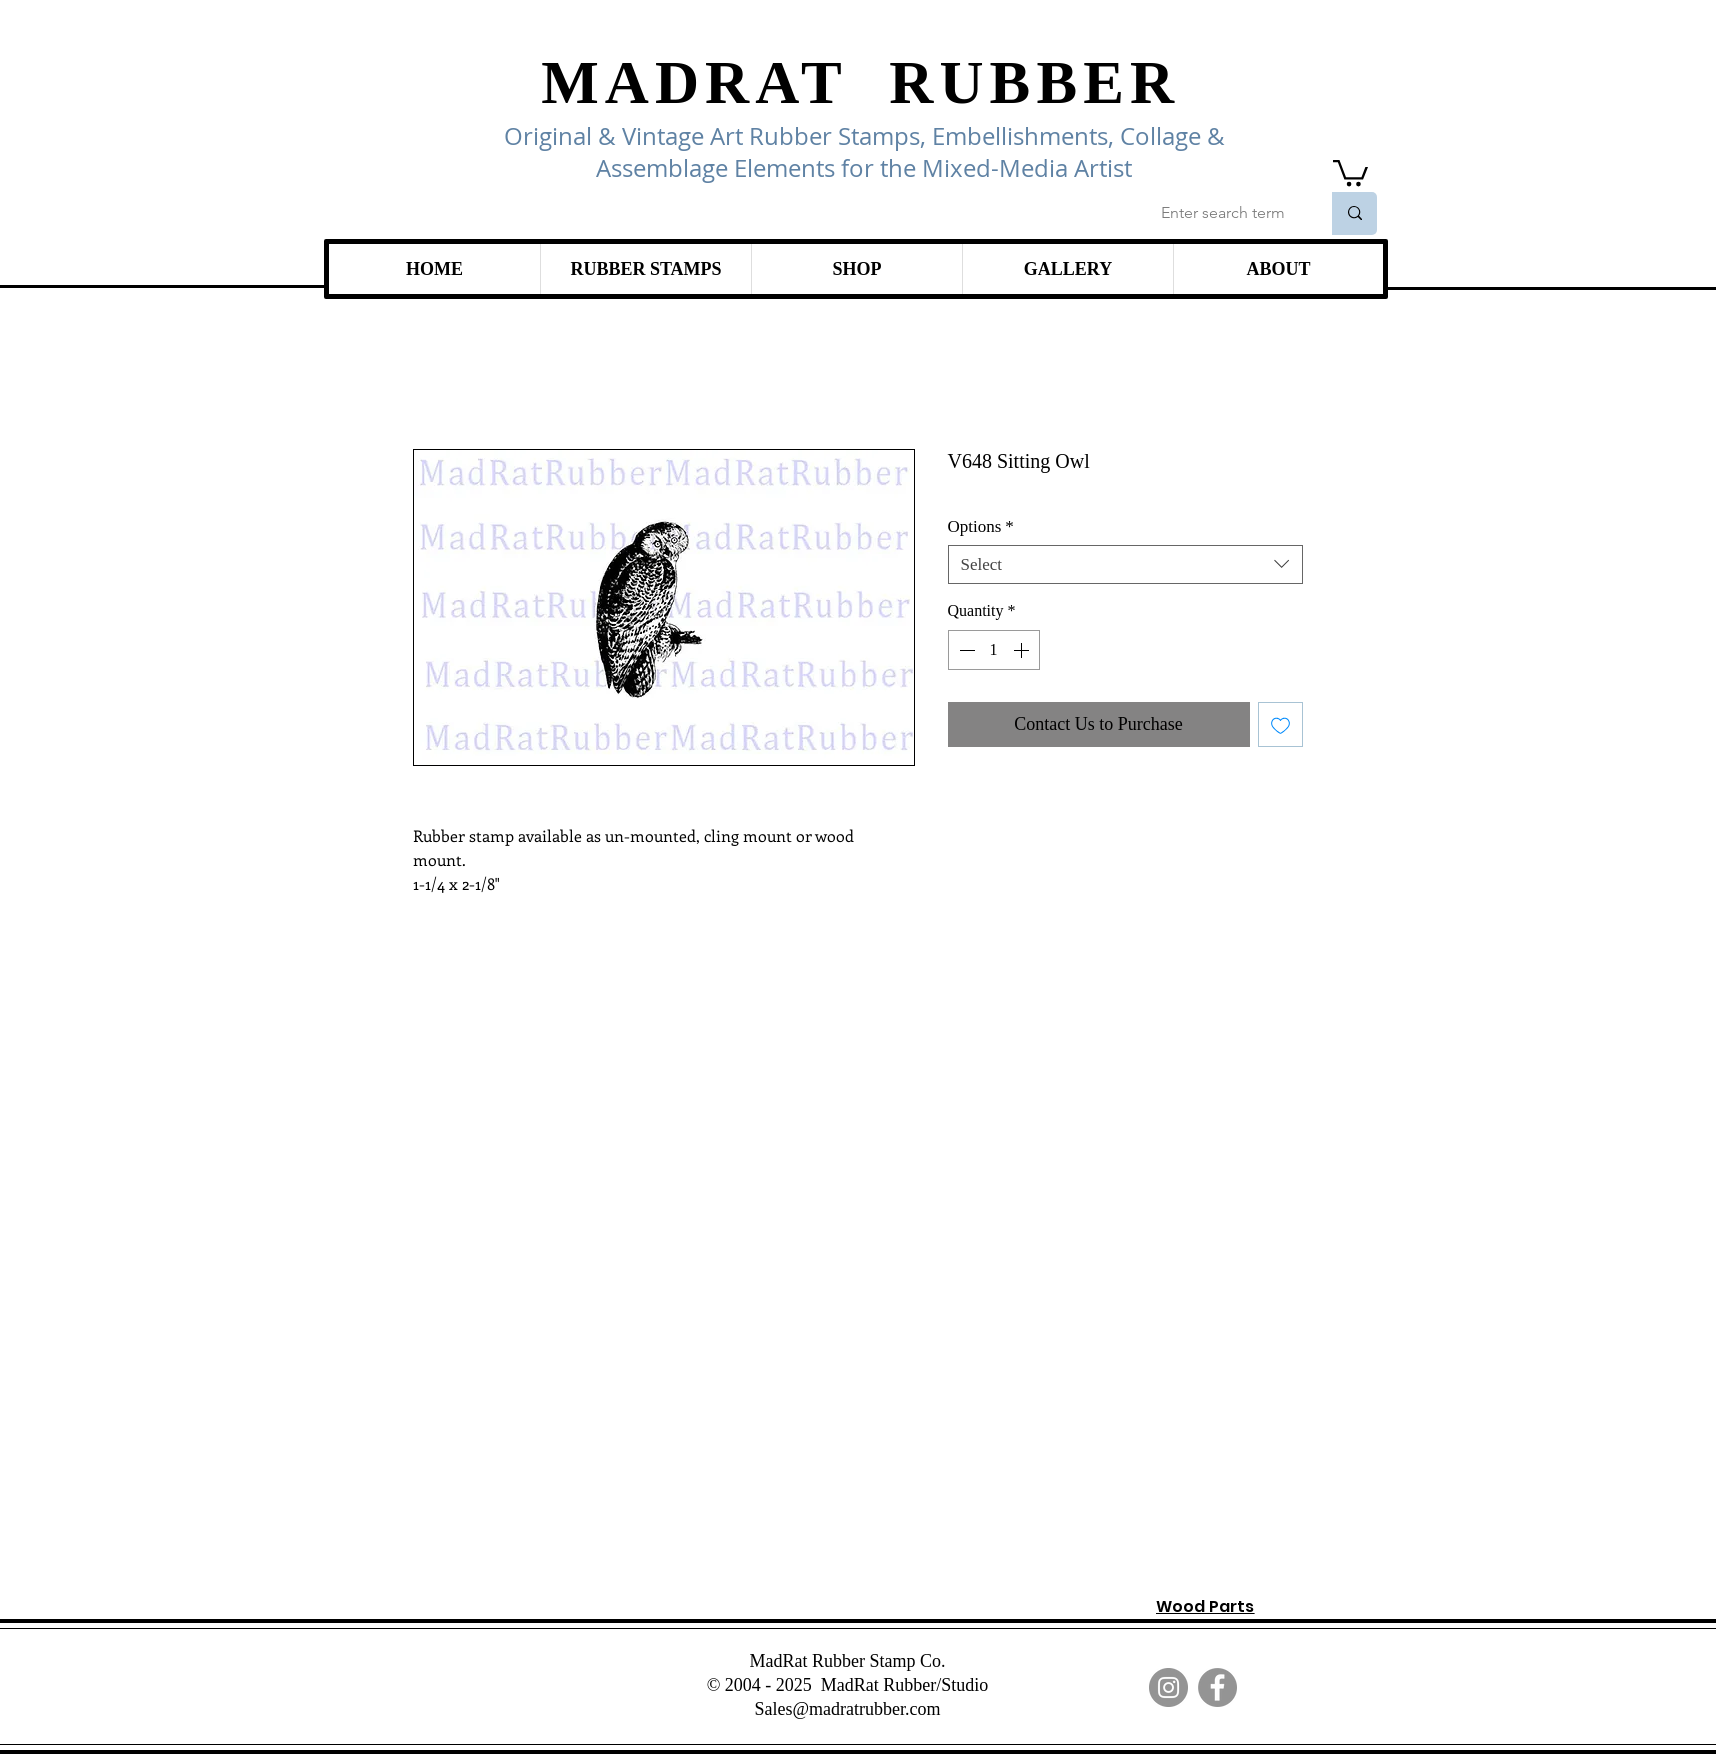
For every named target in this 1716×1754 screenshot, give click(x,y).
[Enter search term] (1225, 213)
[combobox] (1125, 564)
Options (981, 526)
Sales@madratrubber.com (847, 1709)
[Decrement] (965, 650)
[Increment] (1023, 650)
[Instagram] (1168, 1687)
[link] (1350, 171)
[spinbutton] (994, 650)
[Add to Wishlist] (1280, 724)
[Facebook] (1217, 1687)
